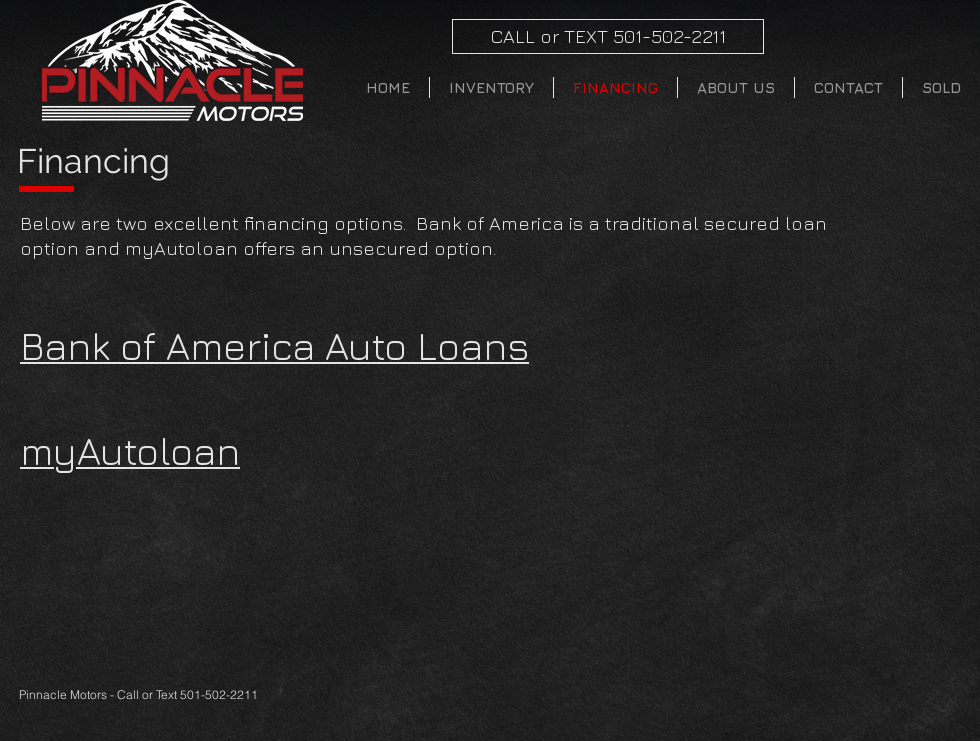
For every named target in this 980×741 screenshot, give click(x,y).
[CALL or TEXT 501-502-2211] (608, 36)
